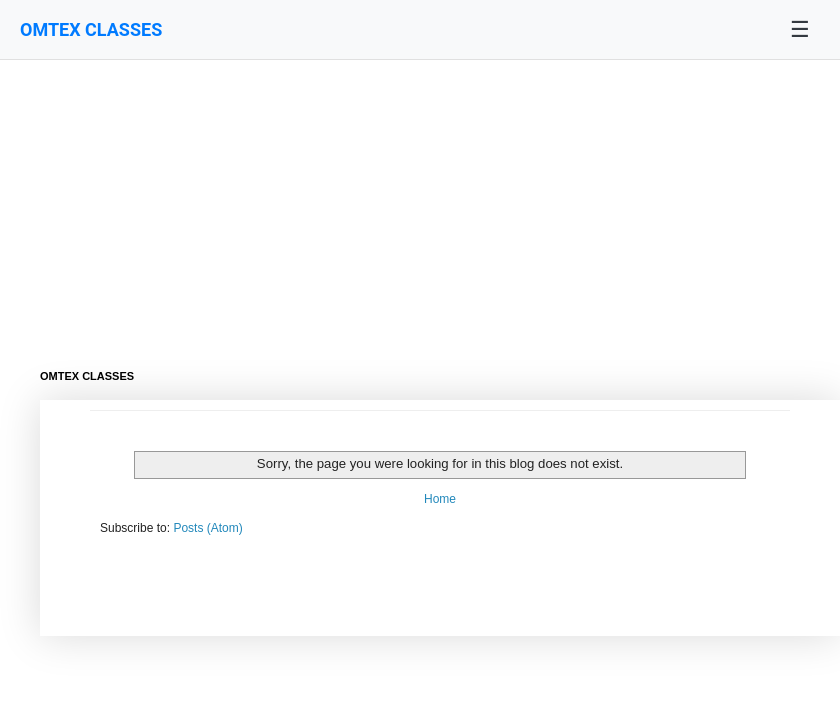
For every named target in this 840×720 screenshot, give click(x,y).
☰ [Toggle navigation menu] (800, 29)
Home (440, 499)
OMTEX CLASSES (91, 29)
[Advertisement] (400, 200)
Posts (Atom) (207, 528)
